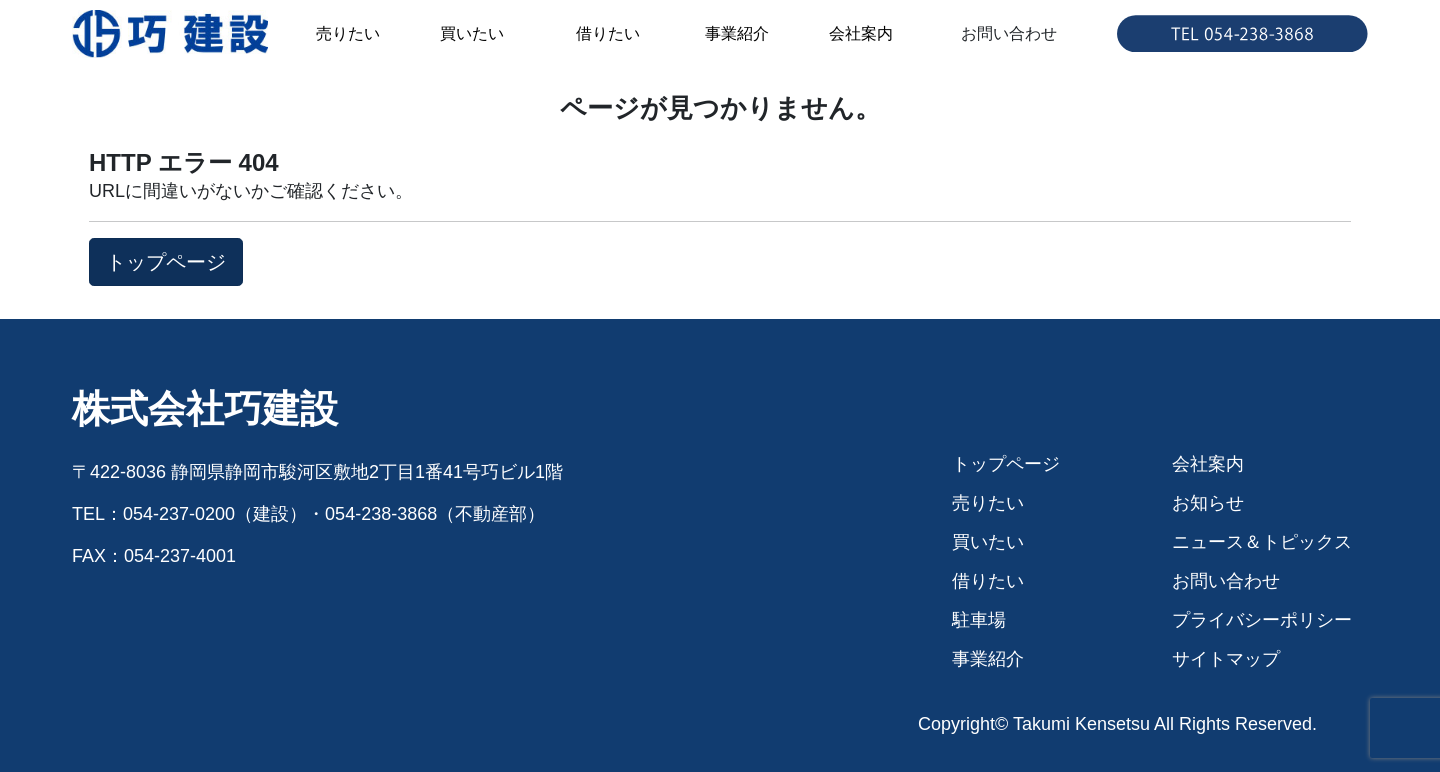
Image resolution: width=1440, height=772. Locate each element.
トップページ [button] (166, 262)
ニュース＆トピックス (1262, 542)
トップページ (1006, 464)
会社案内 (861, 33)
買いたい (472, 33)
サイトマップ (1226, 659)
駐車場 (979, 620)
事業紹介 (737, 33)
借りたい (608, 33)
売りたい (348, 33)
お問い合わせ (1009, 33)
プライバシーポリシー (1262, 620)
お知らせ (1208, 503)
